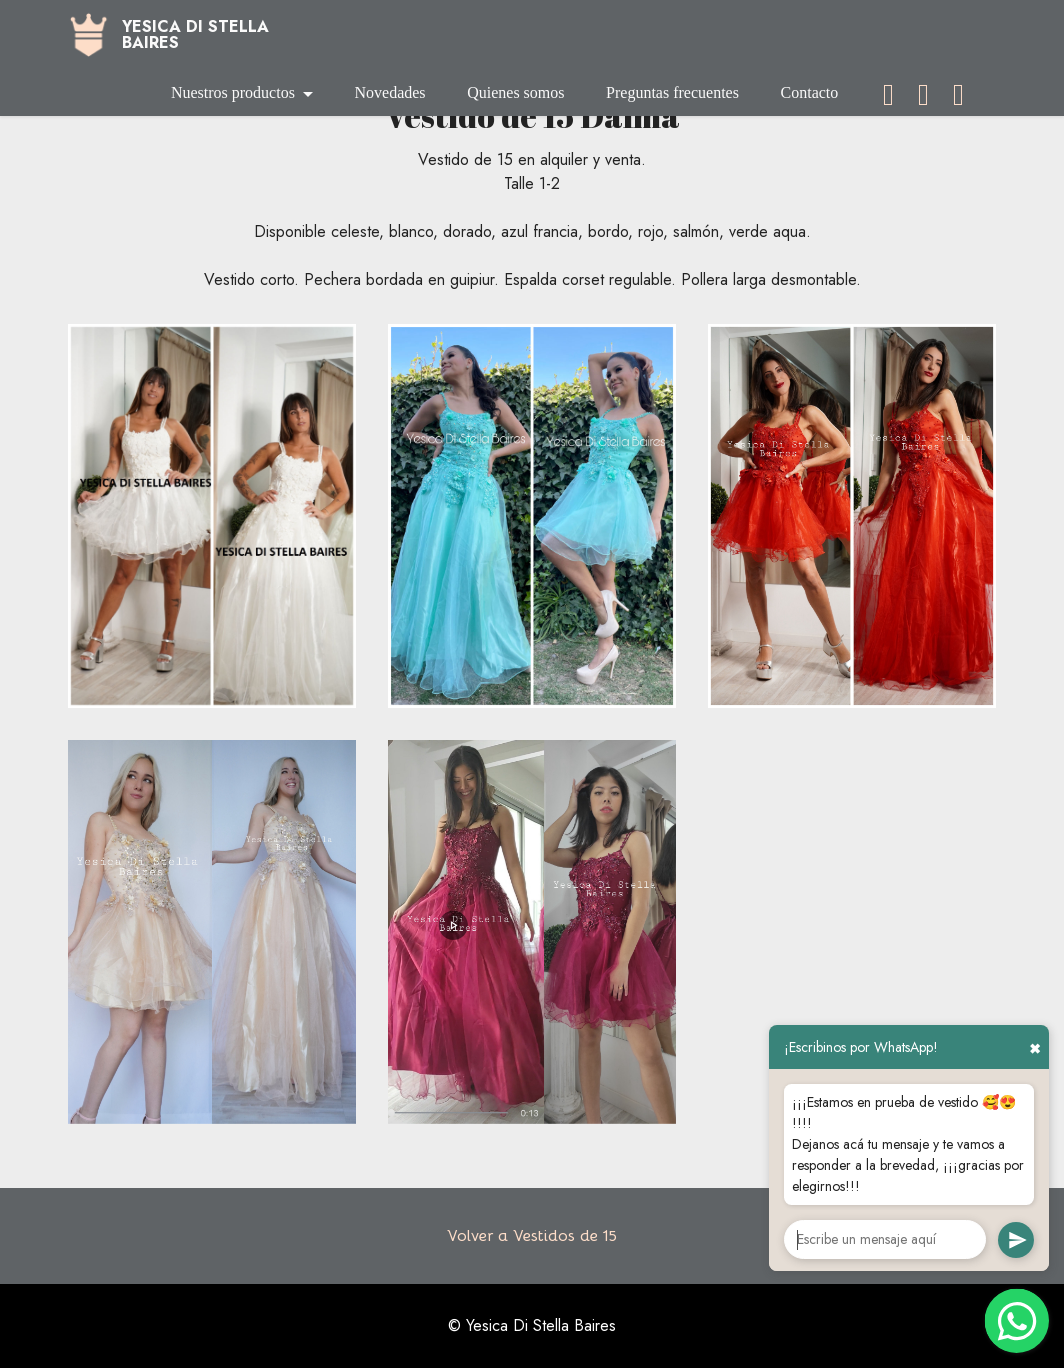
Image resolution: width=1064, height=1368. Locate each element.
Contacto (810, 92)
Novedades (389, 92)
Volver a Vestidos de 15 (532, 1236)
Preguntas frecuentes (672, 92)
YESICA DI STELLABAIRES (195, 35)
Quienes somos (515, 92)
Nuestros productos (233, 92)
